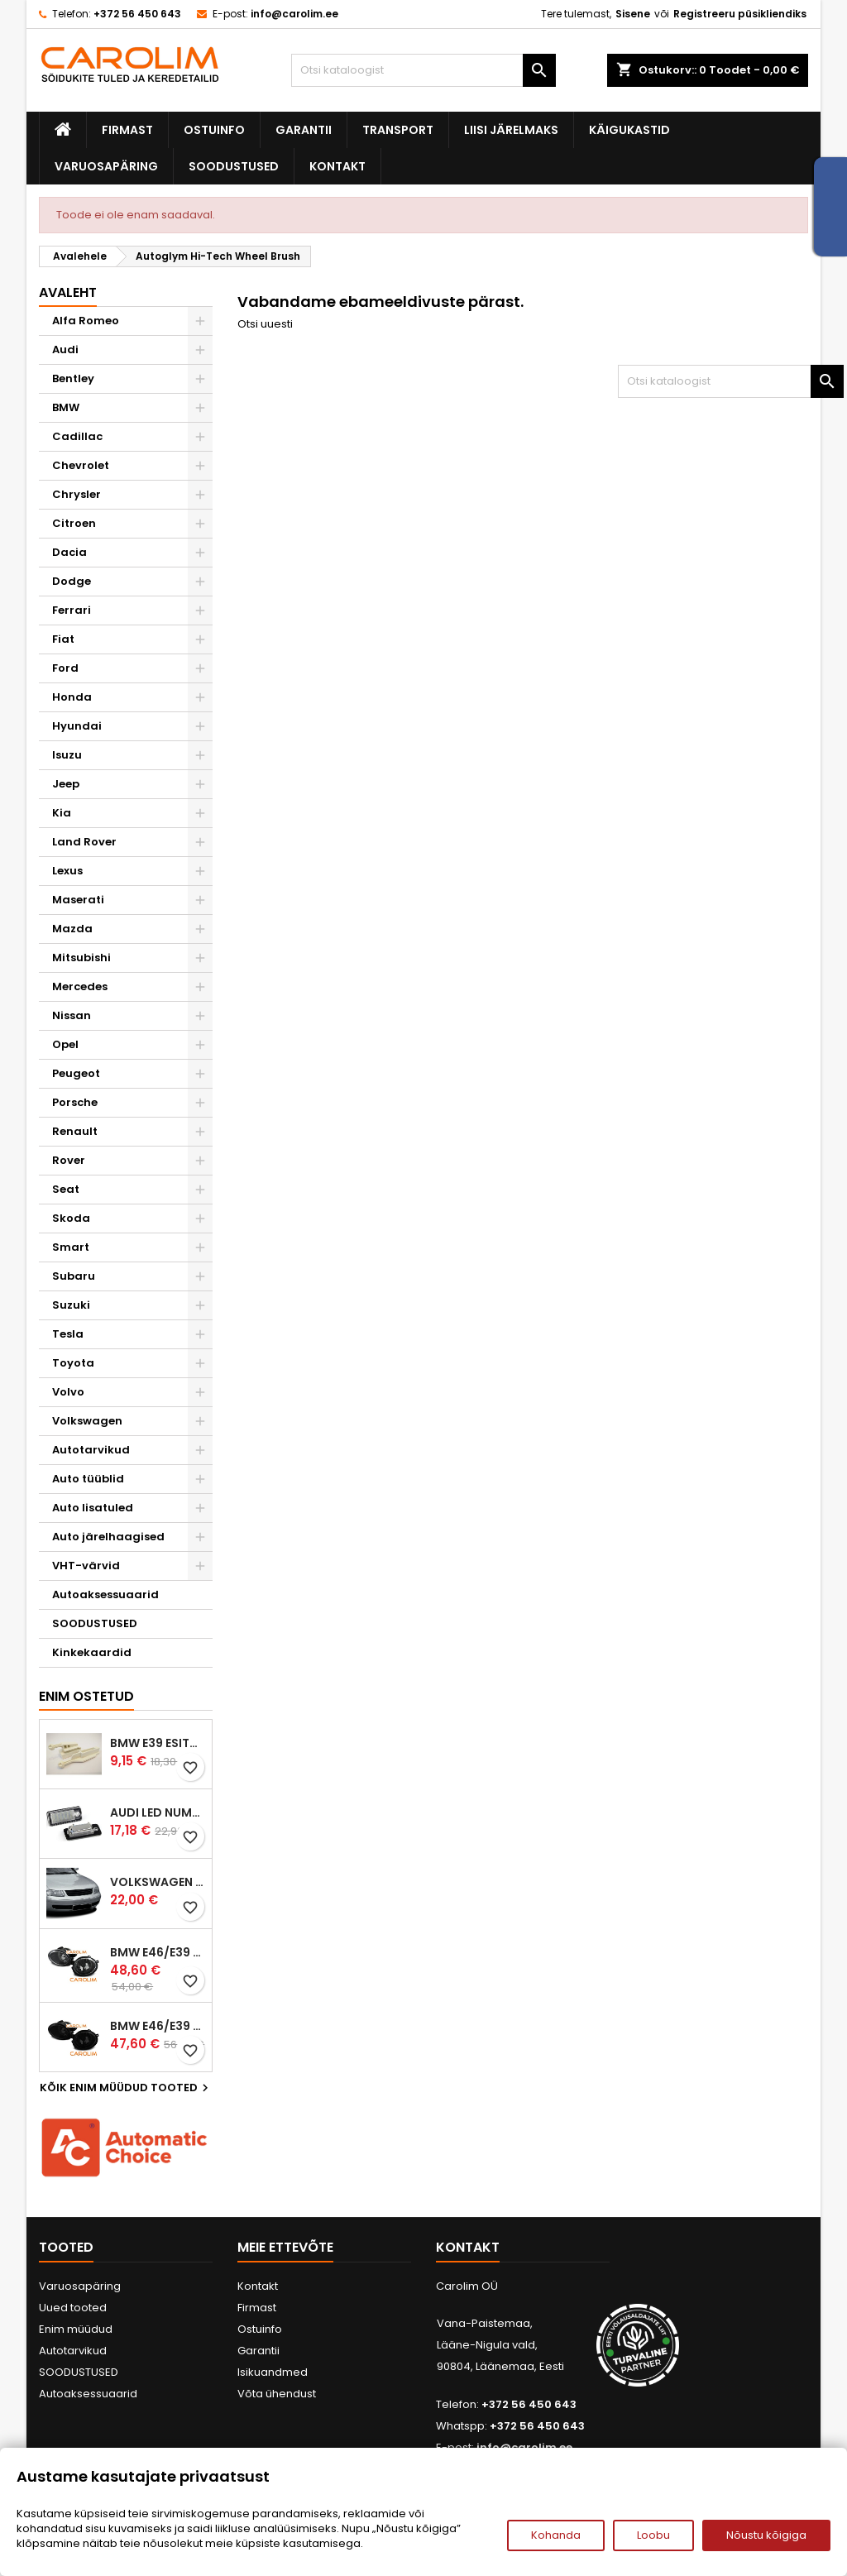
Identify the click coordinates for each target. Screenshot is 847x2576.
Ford (65, 668)
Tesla (68, 1334)
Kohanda (556, 2535)
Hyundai (77, 726)
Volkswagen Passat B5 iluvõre (157, 1882)
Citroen (74, 523)
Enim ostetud (86, 1696)
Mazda (72, 928)
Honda (72, 697)
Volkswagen (87, 1421)
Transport (397, 130)
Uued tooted (73, 2307)
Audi (65, 349)
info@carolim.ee (294, 14)
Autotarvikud (91, 1450)
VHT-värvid (86, 1565)
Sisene (632, 14)
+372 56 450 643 (137, 14)
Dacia (69, 552)
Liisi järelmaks (511, 130)
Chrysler (76, 494)
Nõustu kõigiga (766, 2535)
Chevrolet (80, 465)
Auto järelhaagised (108, 1536)
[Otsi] (423, 70)
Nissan (71, 1015)
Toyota (73, 1363)
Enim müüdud (75, 2329)
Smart (70, 1247)
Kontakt (337, 166)
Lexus (67, 871)
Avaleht (68, 292)
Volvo (68, 1392)
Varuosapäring (106, 166)
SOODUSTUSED (234, 166)
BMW (65, 407)
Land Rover (84, 842)
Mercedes (80, 986)
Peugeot (76, 1073)
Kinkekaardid (92, 1652)
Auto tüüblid (88, 1479)
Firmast (127, 130)
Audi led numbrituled (157, 1812)
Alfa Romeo (85, 320)
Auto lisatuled (92, 1507)
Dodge (71, 581)
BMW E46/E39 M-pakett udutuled (157, 1952)
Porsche (75, 1102)
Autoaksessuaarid (105, 1594)
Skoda (71, 1218)
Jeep (65, 784)
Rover (68, 1160)
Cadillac (77, 436)
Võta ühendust (276, 2393)
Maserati (78, 899)
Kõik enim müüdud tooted (126, 2087)
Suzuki (71, 1305)
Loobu (653, 2535)
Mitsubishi (81, 957)
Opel (65, 1044)
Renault (75, 1131)
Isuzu (67, 755)
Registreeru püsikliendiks (739, 14)
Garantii (303, 130)
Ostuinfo (214, 130)
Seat (65, 1189)
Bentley (73, 378)
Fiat (63, 639)
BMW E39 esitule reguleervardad (157, 1743)
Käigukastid (629, 130)
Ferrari (71, 610)
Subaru (73, 1276)
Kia (61, 813)
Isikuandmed (272, 2372)
